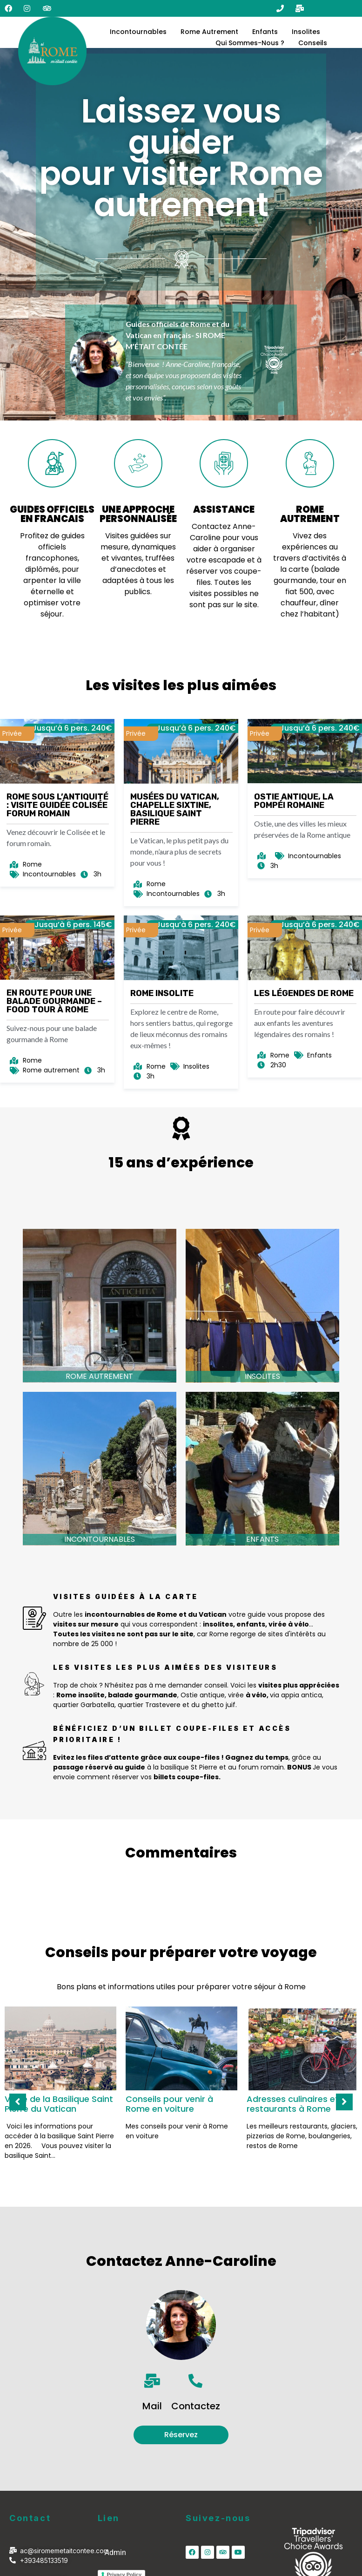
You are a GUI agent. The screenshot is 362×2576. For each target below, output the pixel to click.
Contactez (195, 2406)
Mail (152, 2406)
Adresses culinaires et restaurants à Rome (293, 2104)
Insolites (306, 31)
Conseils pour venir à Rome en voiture (169, 2104)
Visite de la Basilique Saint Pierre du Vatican (59, 2104)
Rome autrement (99, 1376)
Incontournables (138, 31)
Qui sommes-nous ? (249, 42)
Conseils (312, 42)
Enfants (265, 31)
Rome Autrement (209, 31)
